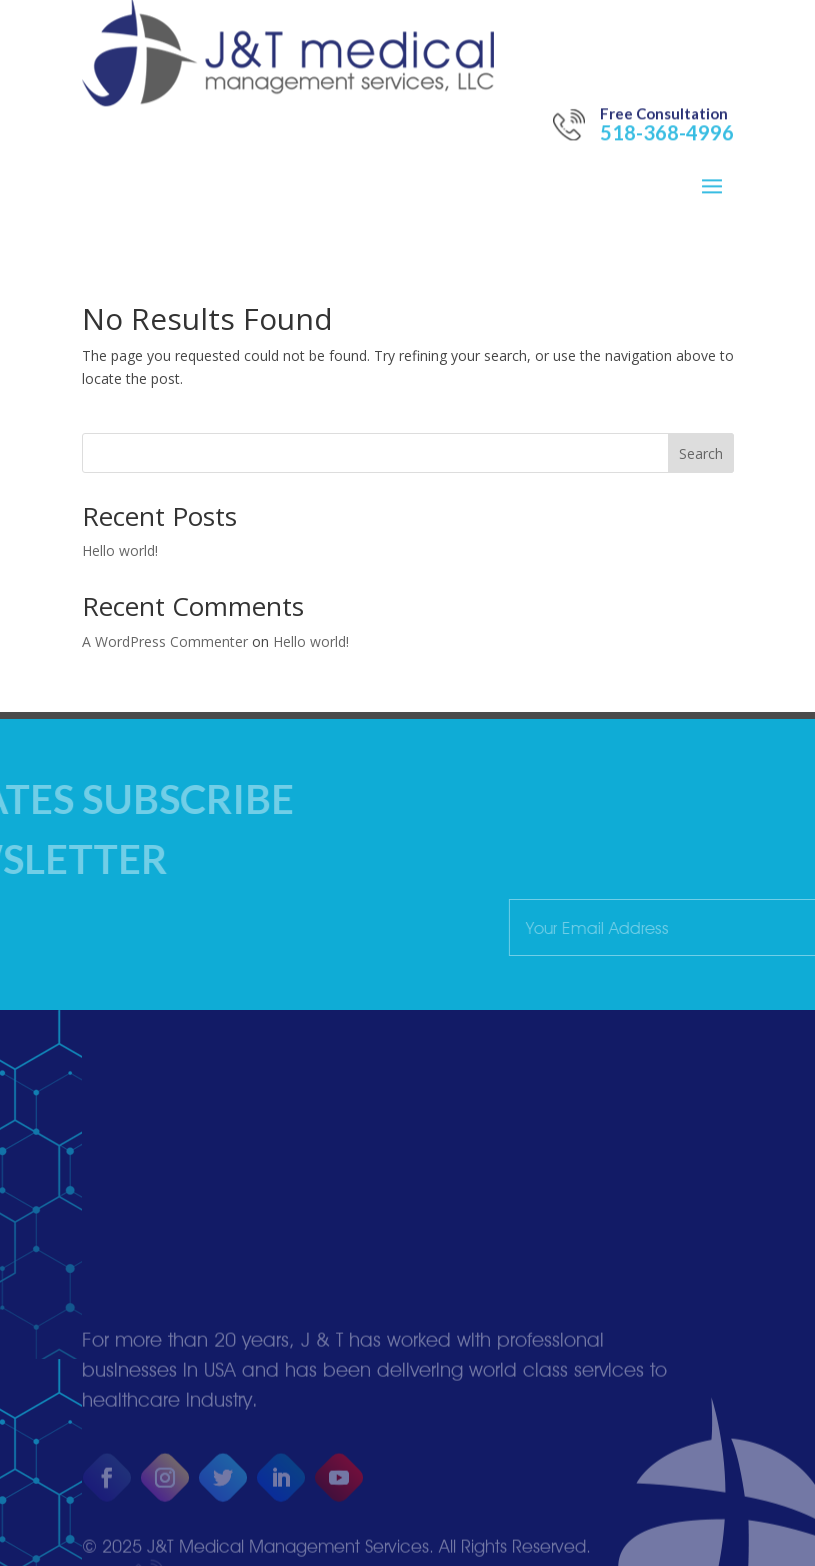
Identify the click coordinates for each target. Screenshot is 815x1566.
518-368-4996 (667, 93)
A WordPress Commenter (165, 641)
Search (701, 453)
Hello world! (120, 550)
